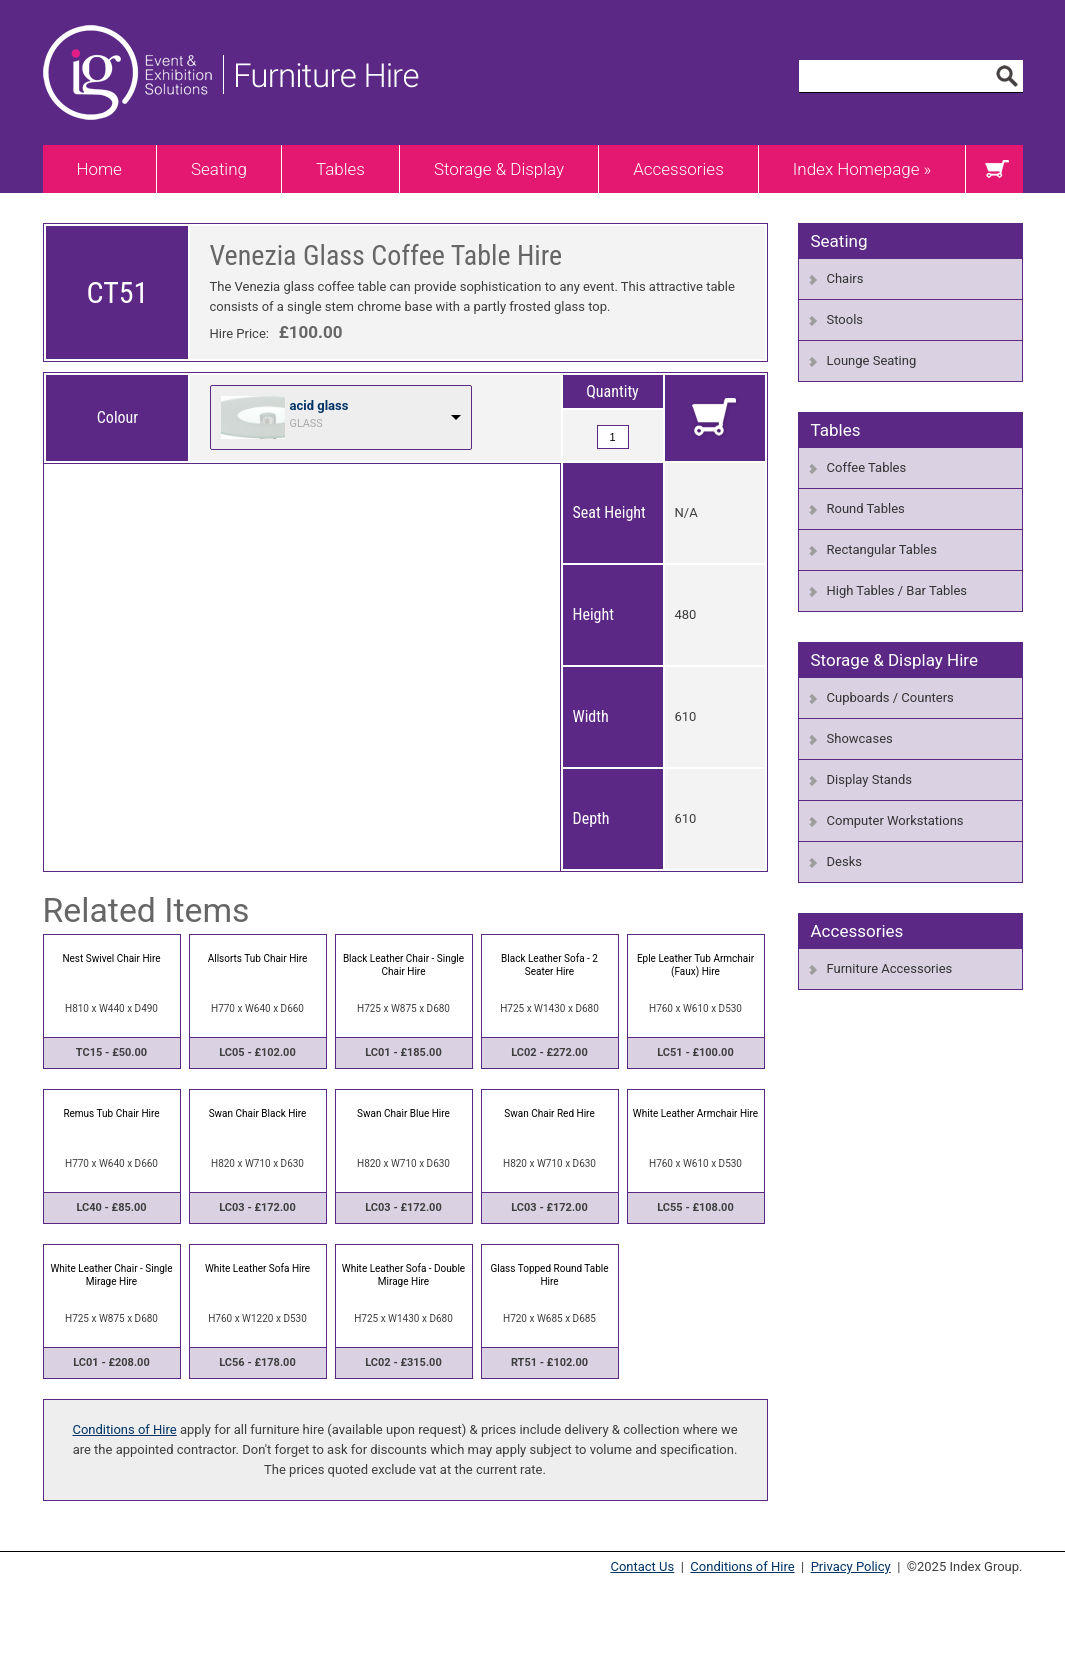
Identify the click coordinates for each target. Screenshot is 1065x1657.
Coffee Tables (867, 467)
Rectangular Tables (882, 549)
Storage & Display (499, 169)
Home (99, 169)
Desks (844, 861)
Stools (845, 319)
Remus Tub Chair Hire (111, 1113)
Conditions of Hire (124, 1429)
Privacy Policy (851, 1566)
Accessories (678, 169)
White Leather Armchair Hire (695, 1113)
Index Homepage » (862, 169)
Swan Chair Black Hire (258, 1113)
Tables (340, 169)
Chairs (845, 278)
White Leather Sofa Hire (257, 1268)
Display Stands (869, 779)
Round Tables (866, 508)
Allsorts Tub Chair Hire (258, 958)
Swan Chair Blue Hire (403, 1113)
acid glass (319, 405)
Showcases (860, 738)
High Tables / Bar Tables (897, 590)
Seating (219, 169)
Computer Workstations (895, 820)
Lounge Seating (872, 360)
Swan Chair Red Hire (549, 1113)
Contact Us (642, 1566)
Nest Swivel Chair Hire (111, 958)
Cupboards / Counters (890, 697)
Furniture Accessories (890, 968)
